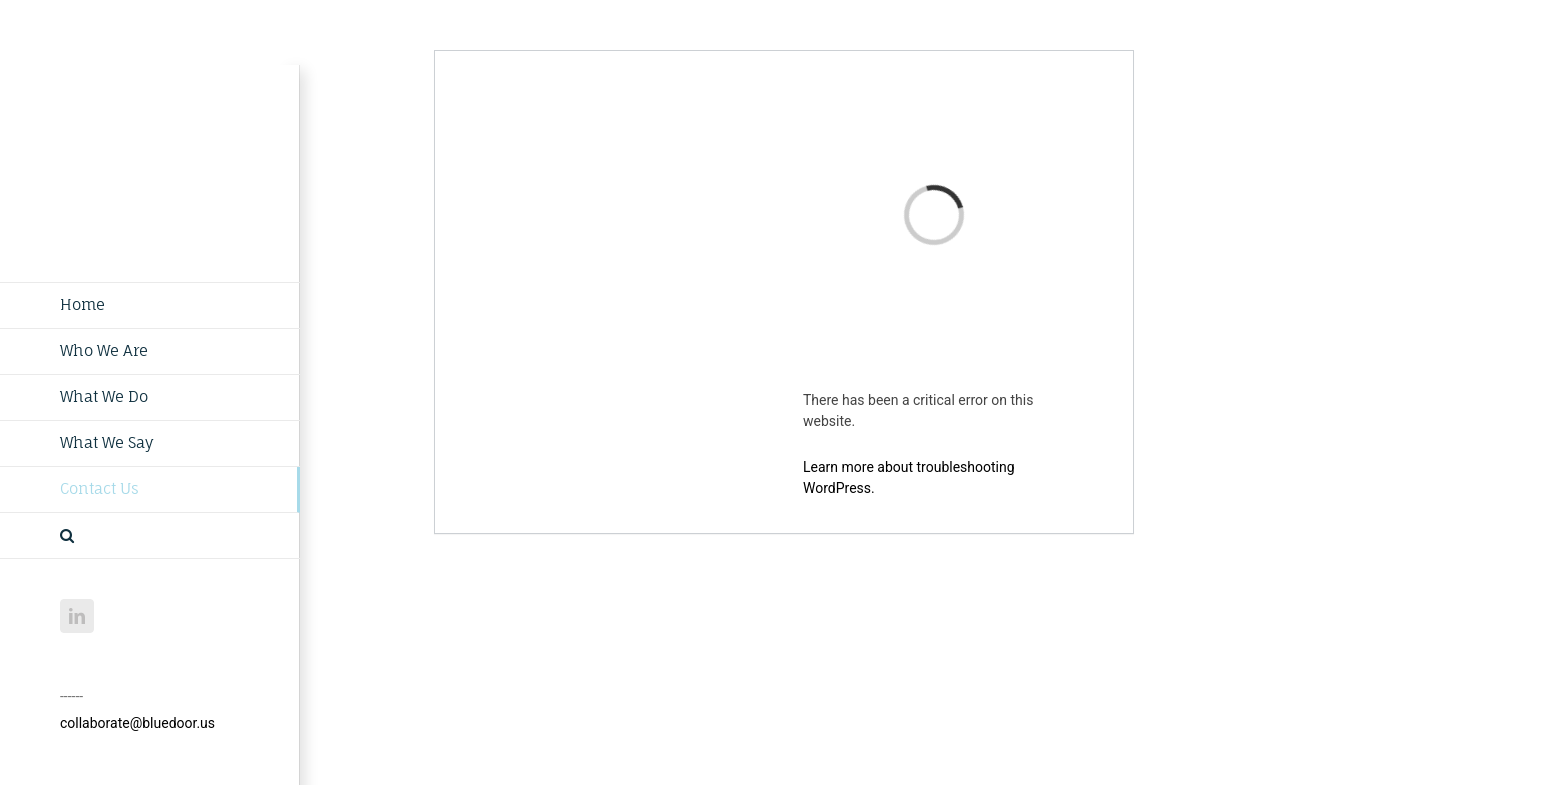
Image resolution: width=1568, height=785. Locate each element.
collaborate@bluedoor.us (137, 723)
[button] (150, 536)
